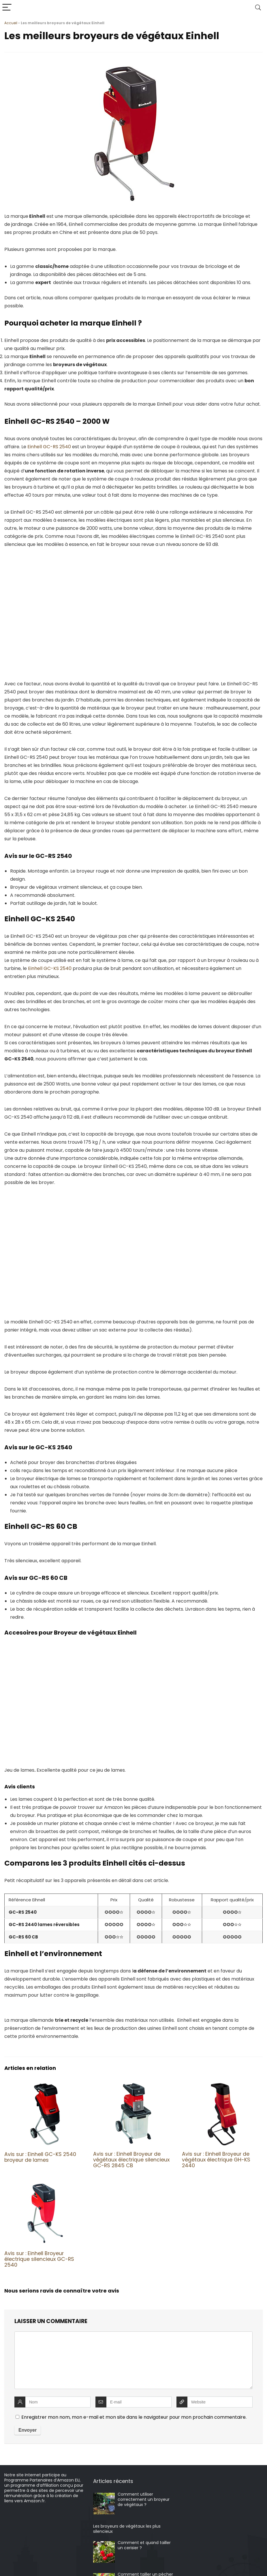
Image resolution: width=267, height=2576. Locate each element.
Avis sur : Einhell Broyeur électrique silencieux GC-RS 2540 (39, 2259)
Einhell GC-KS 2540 (50, 968)
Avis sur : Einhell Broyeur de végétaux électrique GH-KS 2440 (216, 2160)
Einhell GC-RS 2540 (49, 446)
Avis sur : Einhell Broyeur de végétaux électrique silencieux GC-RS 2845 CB (131, 2160)
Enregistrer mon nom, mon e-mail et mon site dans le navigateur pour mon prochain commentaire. (134, 2417)
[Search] (258, 7)
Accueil (10, 22)
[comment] (133, 2360)
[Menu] (7, 7)
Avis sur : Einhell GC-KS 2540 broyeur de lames (40, 2157)
